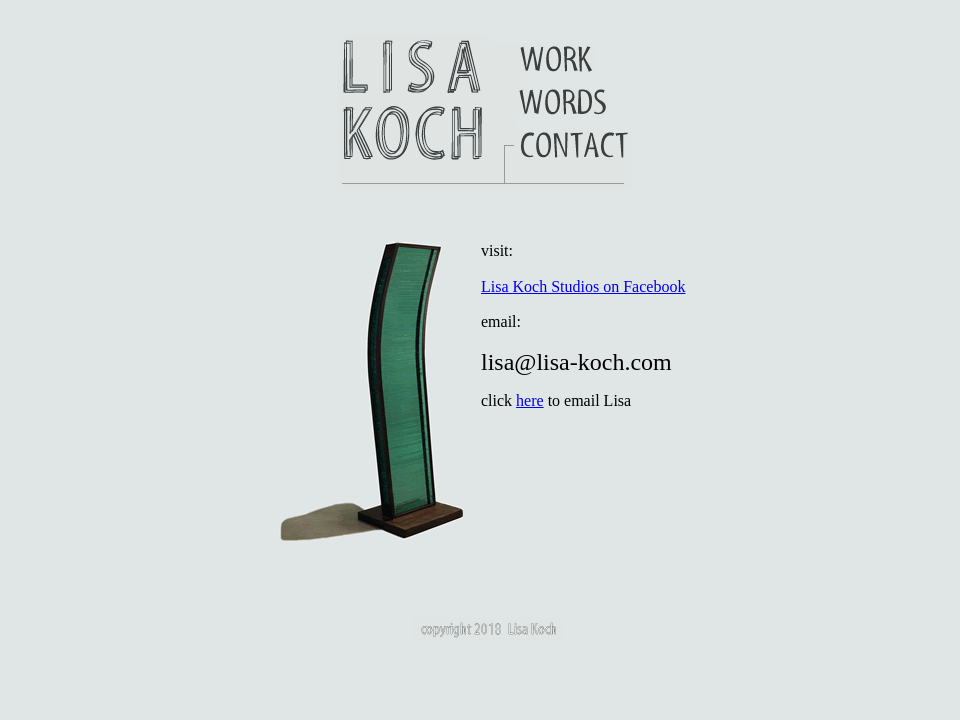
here (530, 400)
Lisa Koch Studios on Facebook (583, 286)
